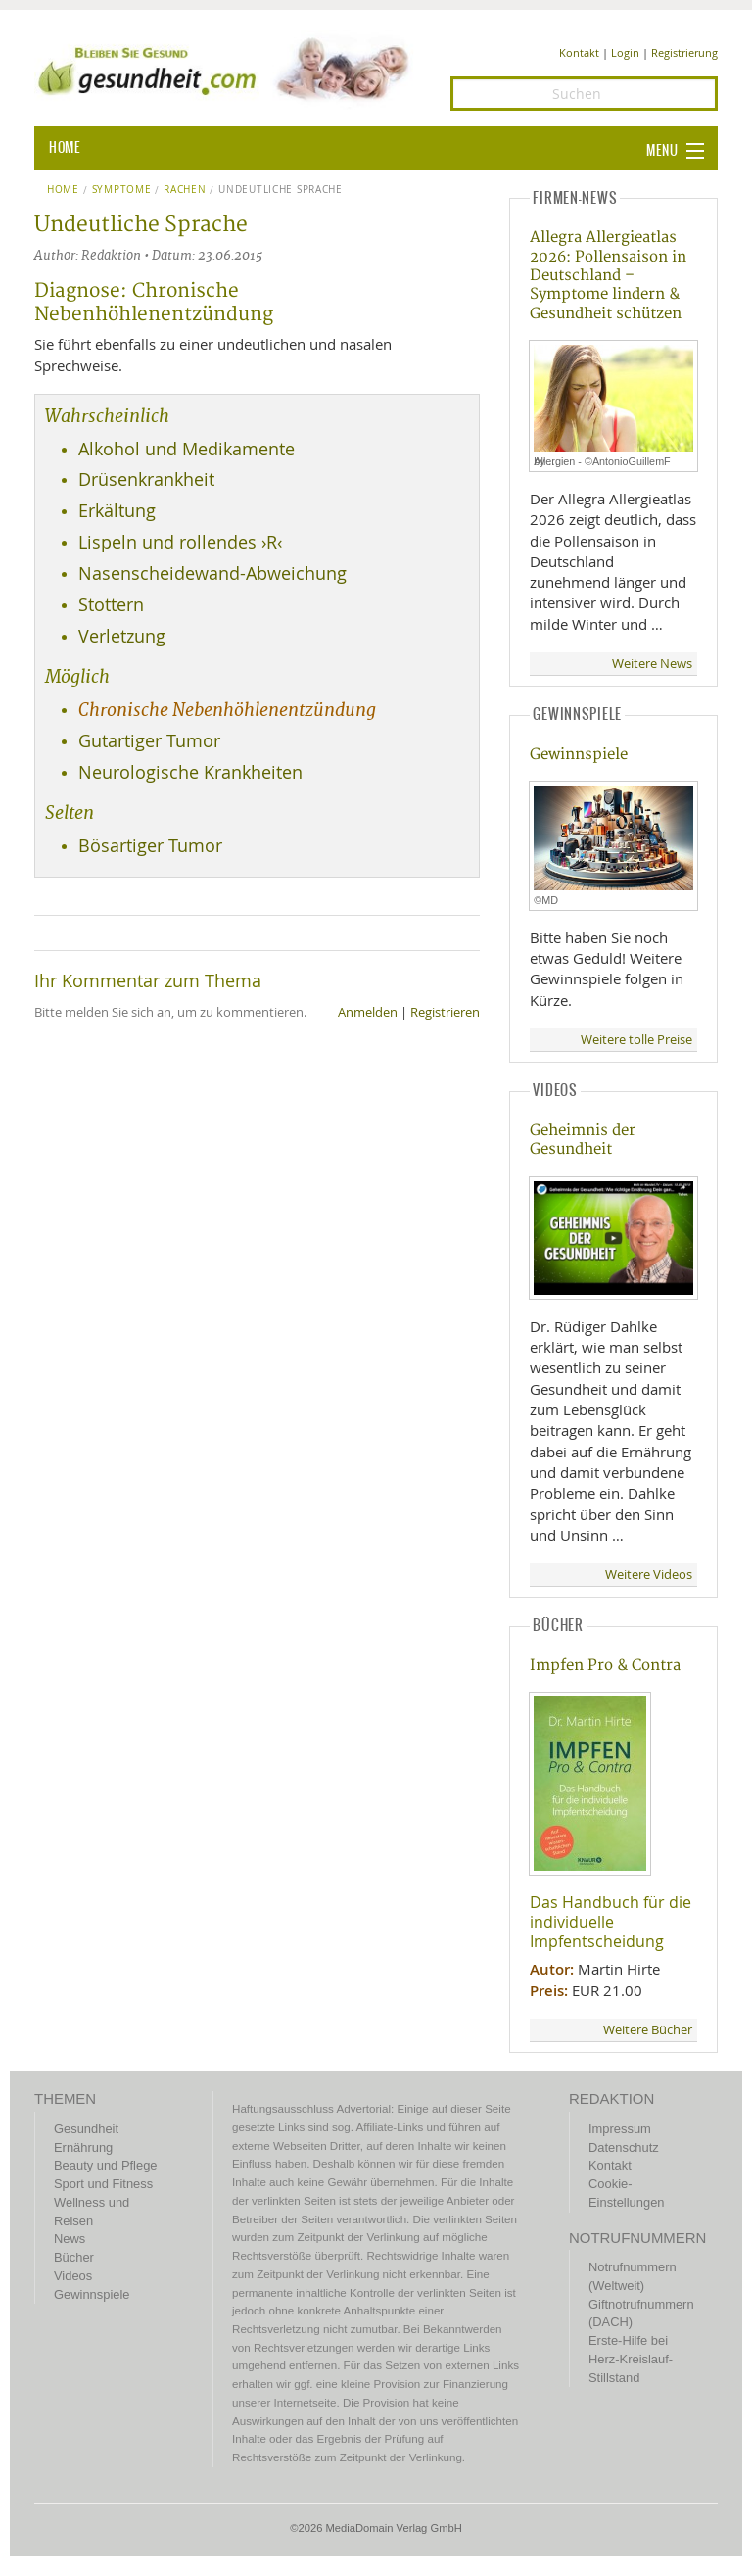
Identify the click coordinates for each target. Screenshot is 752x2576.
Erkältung (117, 511)
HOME (64, 148)
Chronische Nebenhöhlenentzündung (227, 710)
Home (63, 190)
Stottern (111, 605)
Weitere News (652, 663)
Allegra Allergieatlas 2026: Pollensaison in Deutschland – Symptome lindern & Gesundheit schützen (608, 275)
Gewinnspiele (579, 754)
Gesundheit (86, 2129)
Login (625, 52)
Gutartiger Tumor (149, 741)
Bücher (74, 2257)
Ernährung (83, 2147)
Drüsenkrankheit (146, 479)
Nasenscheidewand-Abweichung (212, 573)
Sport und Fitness (103, 2183)
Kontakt (579, 52)
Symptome (122, 190)
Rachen (185, 190)
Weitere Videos (648, 1574)
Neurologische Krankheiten (190, 772)
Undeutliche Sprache (280, 190)
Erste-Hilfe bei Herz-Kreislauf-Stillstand (630, 2358)
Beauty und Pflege (105, 2165)
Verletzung (121, 636)
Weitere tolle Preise (636, 1039)
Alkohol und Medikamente (186, 449)
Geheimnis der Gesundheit (582, 1140)
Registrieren (445, 1012)
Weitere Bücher (647, 2030)
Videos (73, 2275)
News (69, 2238)
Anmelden (368, 1012)
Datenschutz (623, 2147)
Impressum (619, 2129)
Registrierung (684, 52)
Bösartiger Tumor (150, 846)
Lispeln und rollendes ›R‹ (180, 542)
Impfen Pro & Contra (605, 1665)
